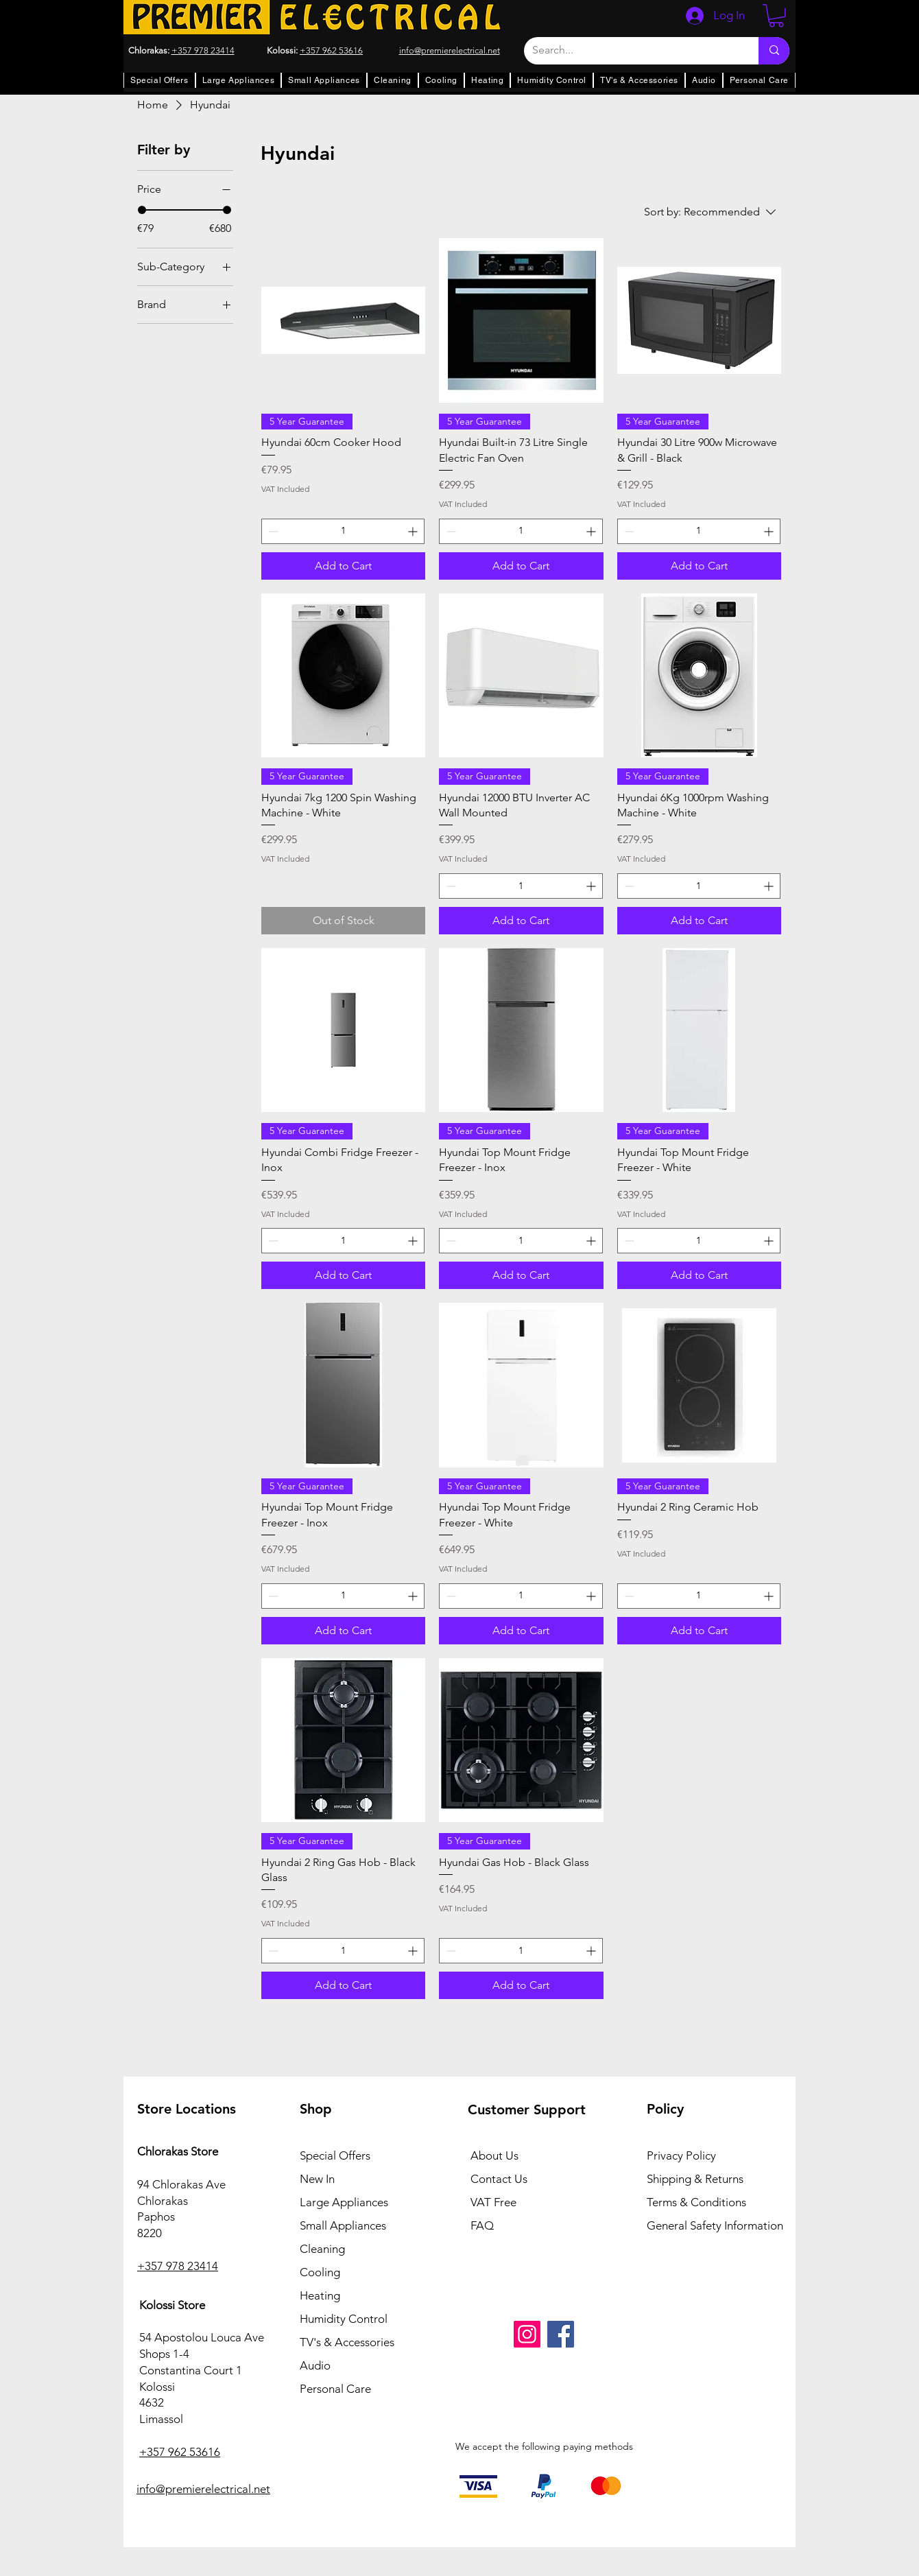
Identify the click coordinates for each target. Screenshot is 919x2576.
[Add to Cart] (343, 566)
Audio (315, 2365)
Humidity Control (343, 2319)
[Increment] (413, 531)
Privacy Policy (681, 2155)
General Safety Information (715, 2225)
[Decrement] (272, 531)
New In (317, 2179)
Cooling (320, 2272)
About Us (494, 2155)
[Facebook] (560, 2334)
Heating (320, 2295)
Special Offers (335, 2155)
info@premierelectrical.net (203, 2489)
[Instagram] (527, 2334)
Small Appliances (343, 2225)
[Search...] (631, 50)
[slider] (142, 210)
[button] (776, 15)
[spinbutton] (343, 531)
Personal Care (335, 2389)
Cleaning (322, 2249)
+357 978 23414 (203, 50)
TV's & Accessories (347, 2342)
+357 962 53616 (331, 50)
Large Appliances (344, 2202)
